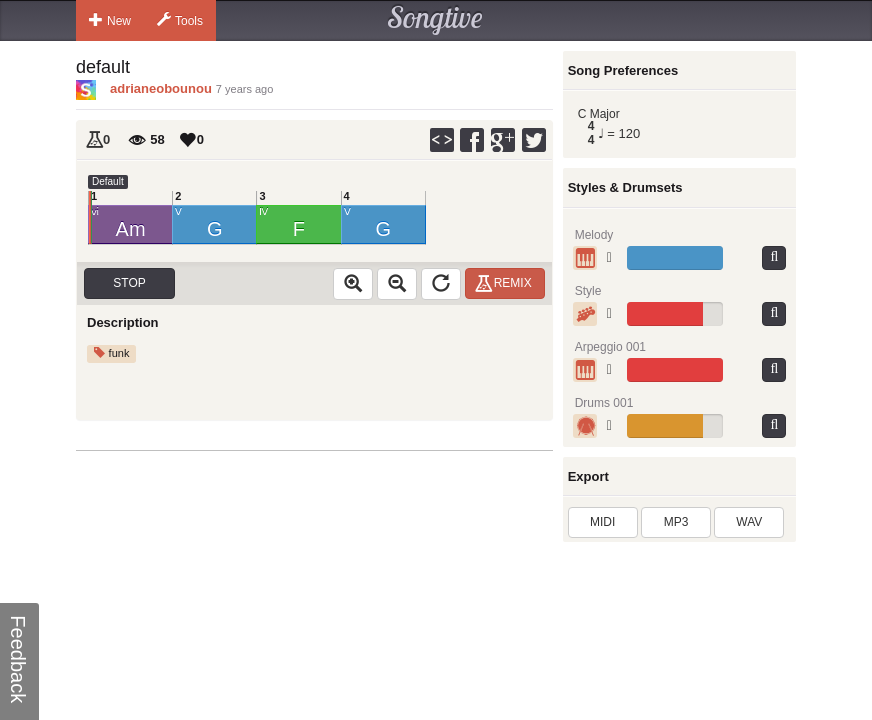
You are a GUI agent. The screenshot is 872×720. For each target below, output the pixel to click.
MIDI (602, 522)
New (110, 20)
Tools (180, 20)
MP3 (676, 522)
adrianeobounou (161, 88)
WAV (749, 522)
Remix (506, 283)
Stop (129, 283)
